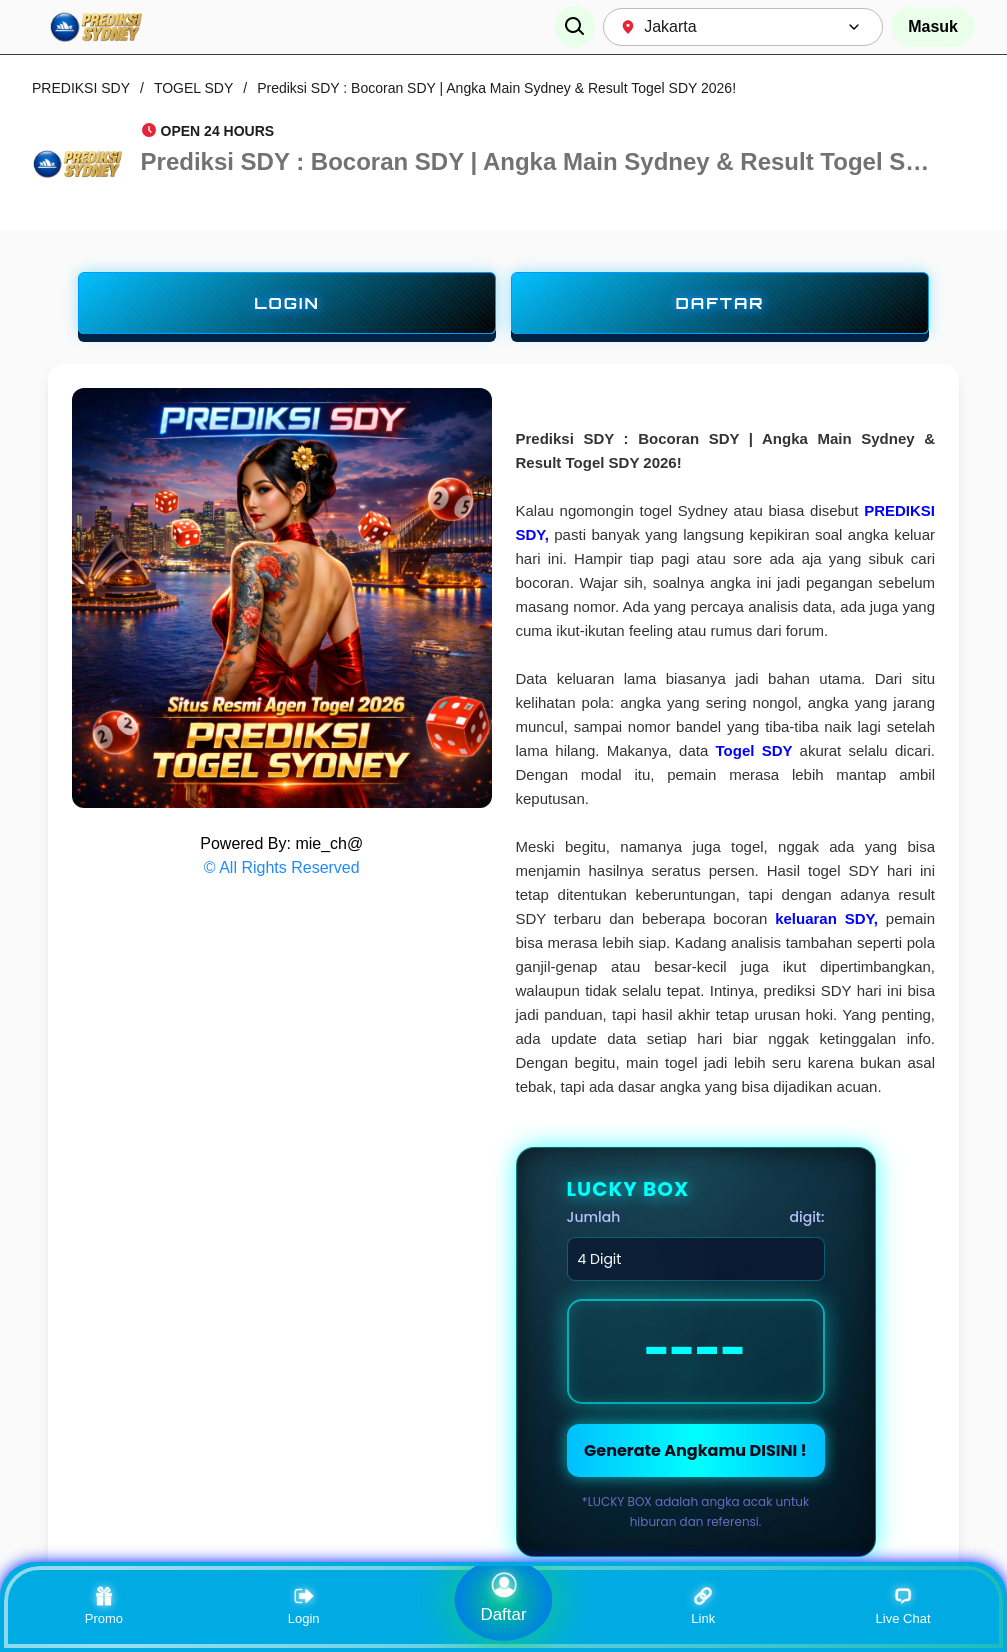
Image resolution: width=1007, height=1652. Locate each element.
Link (703, 1606)
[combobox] (743, 27)
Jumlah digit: (696, 1217)
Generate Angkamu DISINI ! (695, 1450)
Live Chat (903, 1606)
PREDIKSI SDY (81, 88)
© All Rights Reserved (282, 867)
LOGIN (287, 303)
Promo (104, 1606)
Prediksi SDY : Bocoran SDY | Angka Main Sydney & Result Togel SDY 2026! (496, 88)
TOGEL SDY (193, 88)
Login (304, 1606)
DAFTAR (719, 303)
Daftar (503, 1597)
